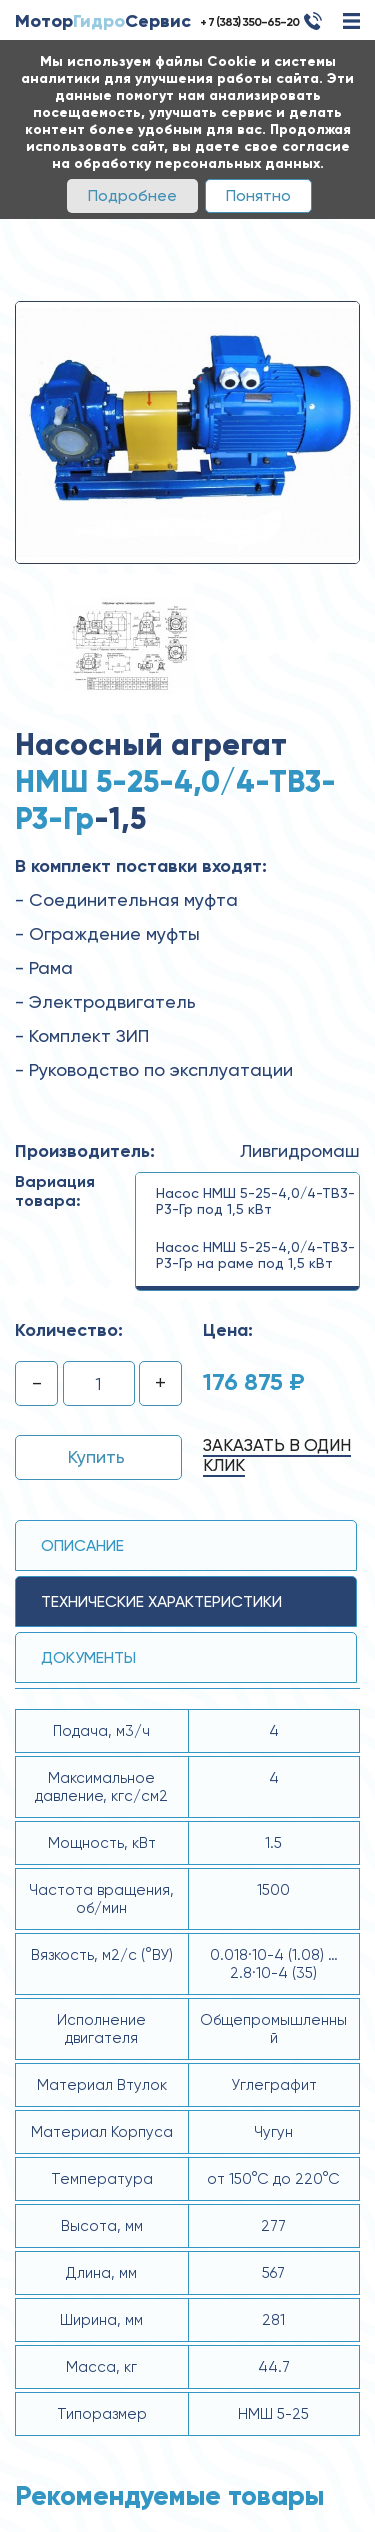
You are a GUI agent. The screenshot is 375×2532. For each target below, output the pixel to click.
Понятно (258, 195)
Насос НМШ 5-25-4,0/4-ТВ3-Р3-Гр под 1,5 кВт (255, 1201)
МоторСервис (103, 21)
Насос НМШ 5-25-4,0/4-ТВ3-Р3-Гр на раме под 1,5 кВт (255, 1255)
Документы (88, 1657)
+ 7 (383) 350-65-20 (249, 22)
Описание (82, 1545)
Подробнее (132, 195)
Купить (96, 1456)
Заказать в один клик (277, 1455)
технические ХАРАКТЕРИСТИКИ (161, 1601)
